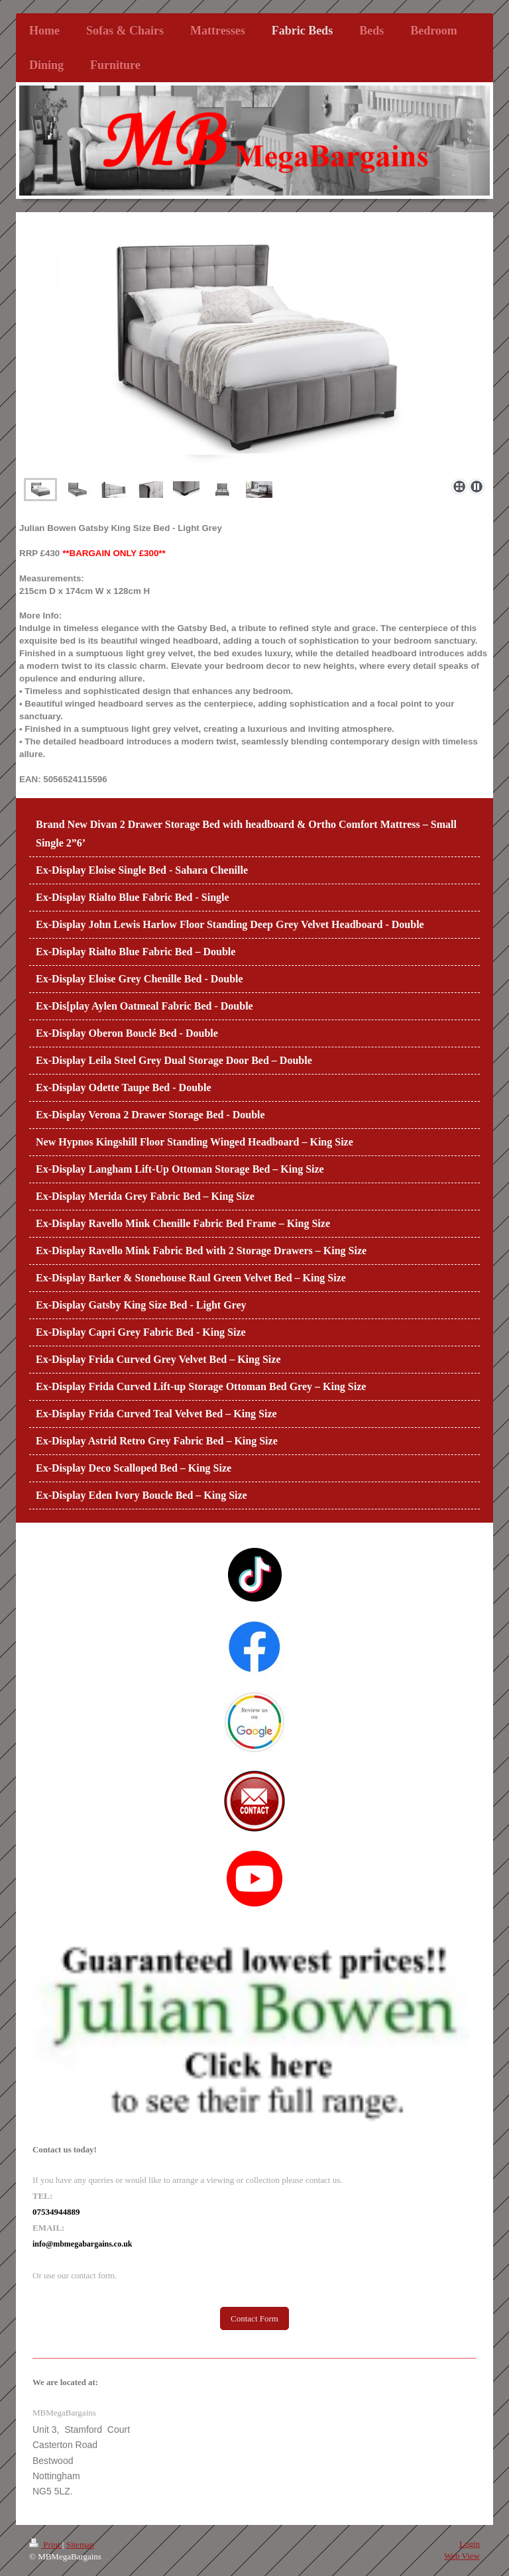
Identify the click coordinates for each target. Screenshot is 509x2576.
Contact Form (254, 2318)
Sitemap (80, 2544)
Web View (462, 2556)
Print (45, 2544)
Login (469, 2544)
